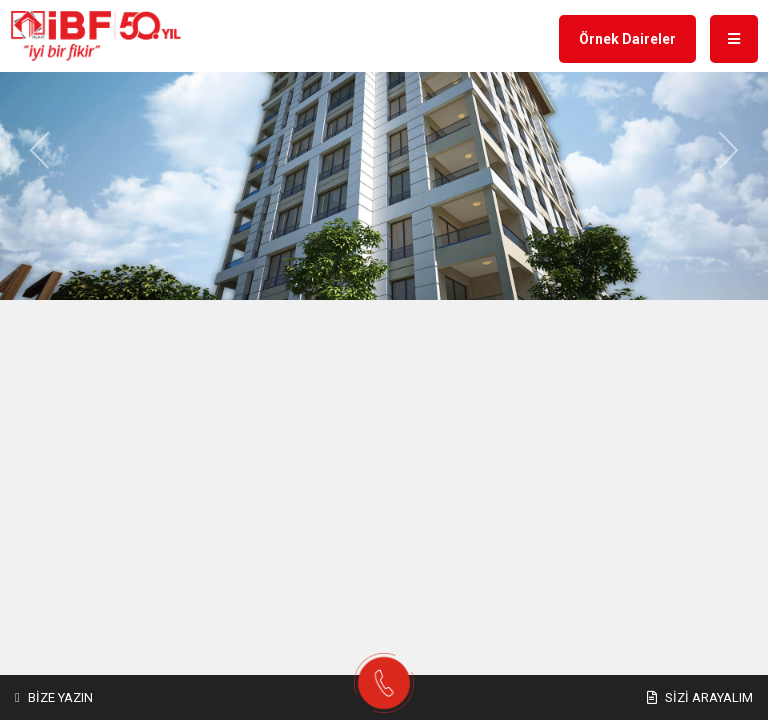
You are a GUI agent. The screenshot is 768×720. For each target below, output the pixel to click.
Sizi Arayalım (700, 697)
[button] (40, 150)
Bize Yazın (54, 697)
